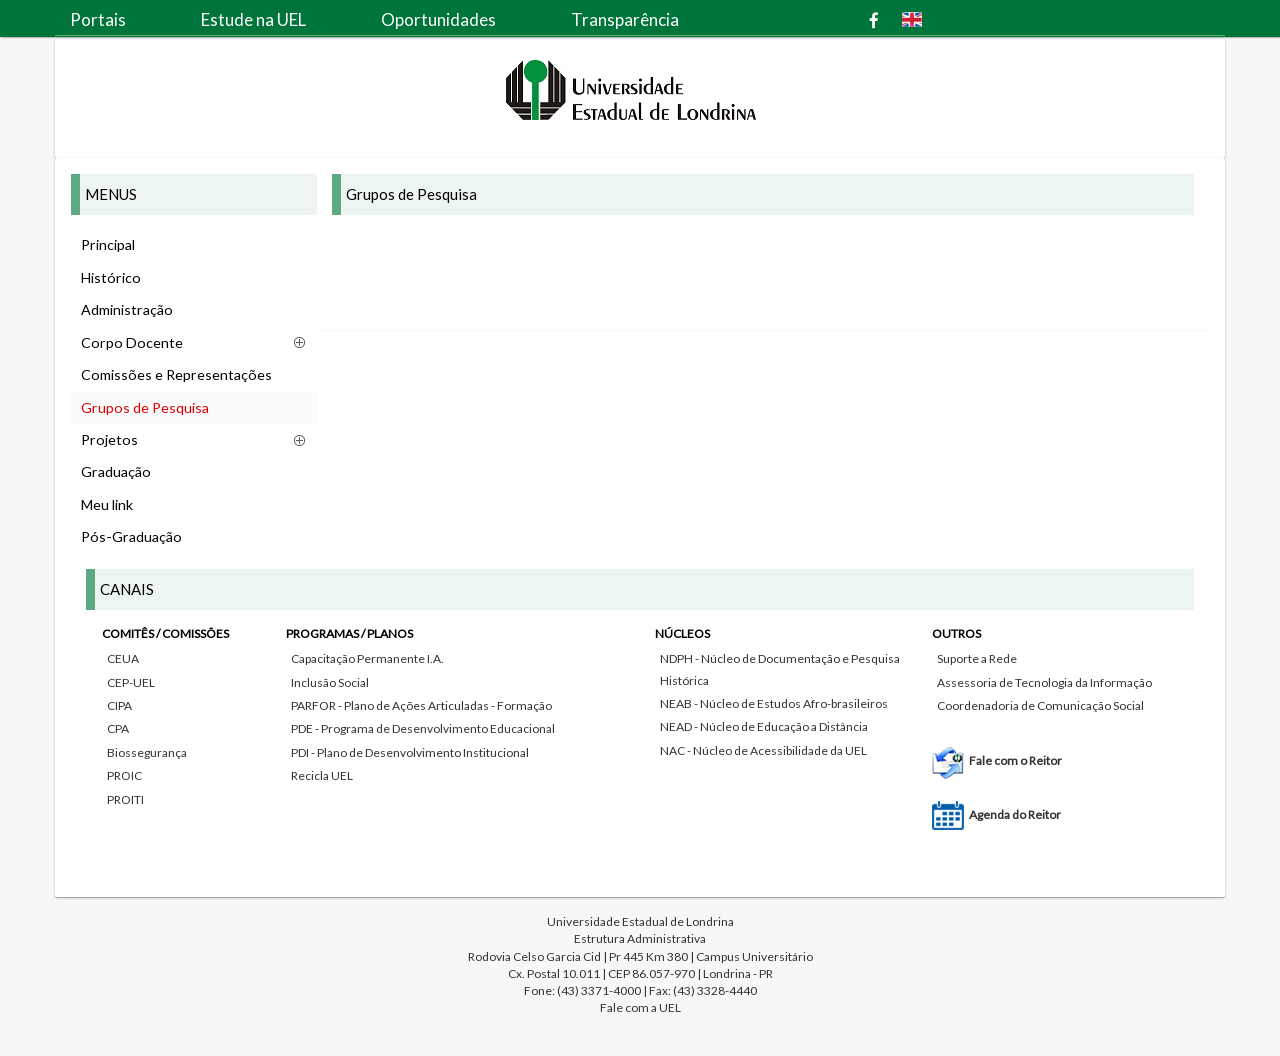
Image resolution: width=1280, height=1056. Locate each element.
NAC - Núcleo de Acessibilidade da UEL (763, 750)
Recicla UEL (322, 775)
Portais (98, 19)
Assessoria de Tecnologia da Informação (1044, 682)
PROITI (125, 799)
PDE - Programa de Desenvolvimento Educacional (423, 728)
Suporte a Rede (977, 658)
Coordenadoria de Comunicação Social (1040, 705)
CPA (118, 728)
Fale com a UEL (640, 1007)
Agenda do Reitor (1015, 814)
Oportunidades (438, 19)
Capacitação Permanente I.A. (367, 658)
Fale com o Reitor (1015, 760)
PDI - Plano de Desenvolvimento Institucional (410, 752)
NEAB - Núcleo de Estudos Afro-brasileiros (774, 703)
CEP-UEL (131, 682)
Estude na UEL (253, 19)
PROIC (124, 775)
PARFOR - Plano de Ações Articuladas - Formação (421, 705)
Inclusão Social (330, 682)
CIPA (119, 705)
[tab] (640, 720)
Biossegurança (147, 752)
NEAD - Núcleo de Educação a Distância (764, 726)
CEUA (123, 658)
